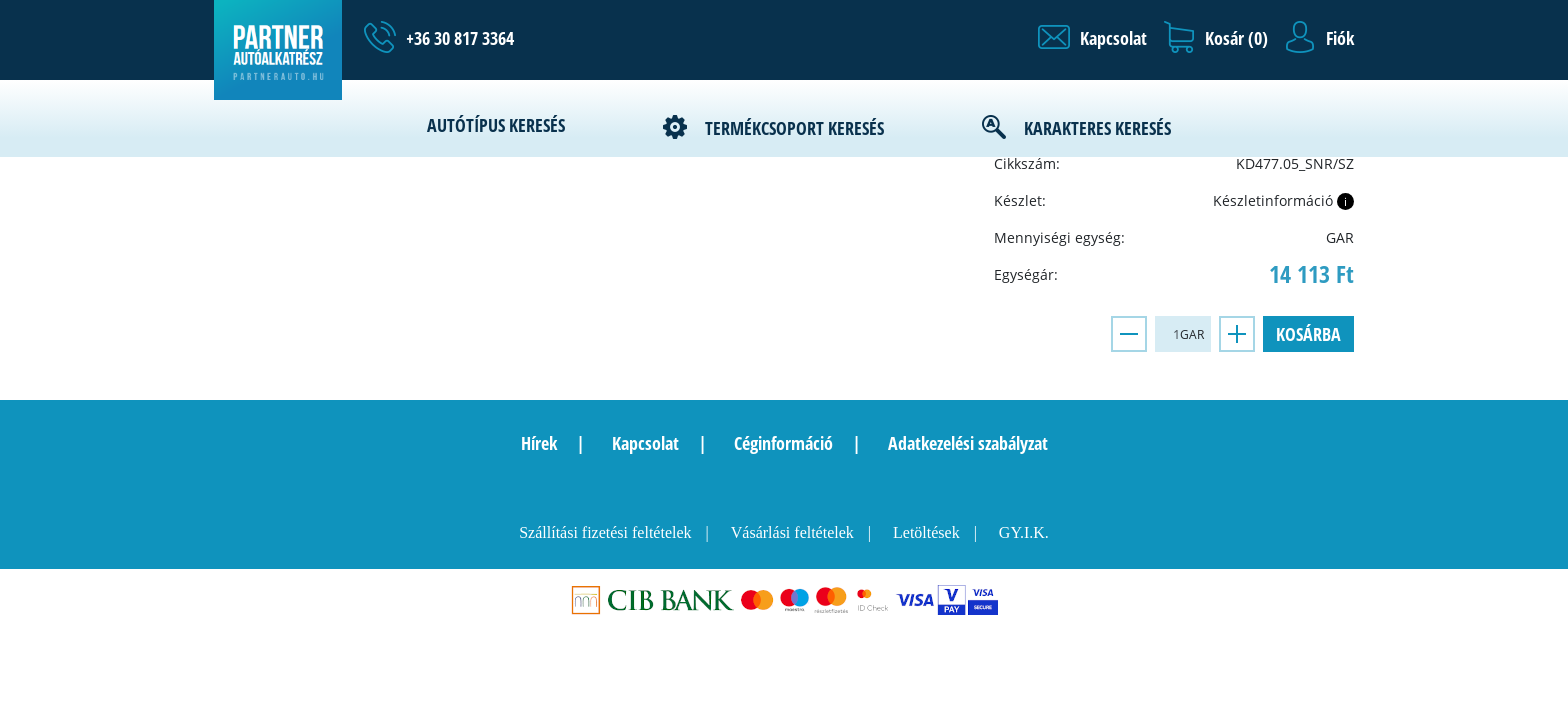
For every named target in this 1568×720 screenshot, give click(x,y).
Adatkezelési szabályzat (968, 443)
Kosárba (1308, 334)
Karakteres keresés (1097, 128)
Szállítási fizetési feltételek (605, 532)
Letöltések (926, 532)
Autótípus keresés (496, 125)
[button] (1092, 38)
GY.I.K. (1024, 532)
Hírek (539, 443)
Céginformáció (783, 443)
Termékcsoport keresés (794, 128)
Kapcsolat (645, 443)
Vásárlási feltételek (792, 532)
